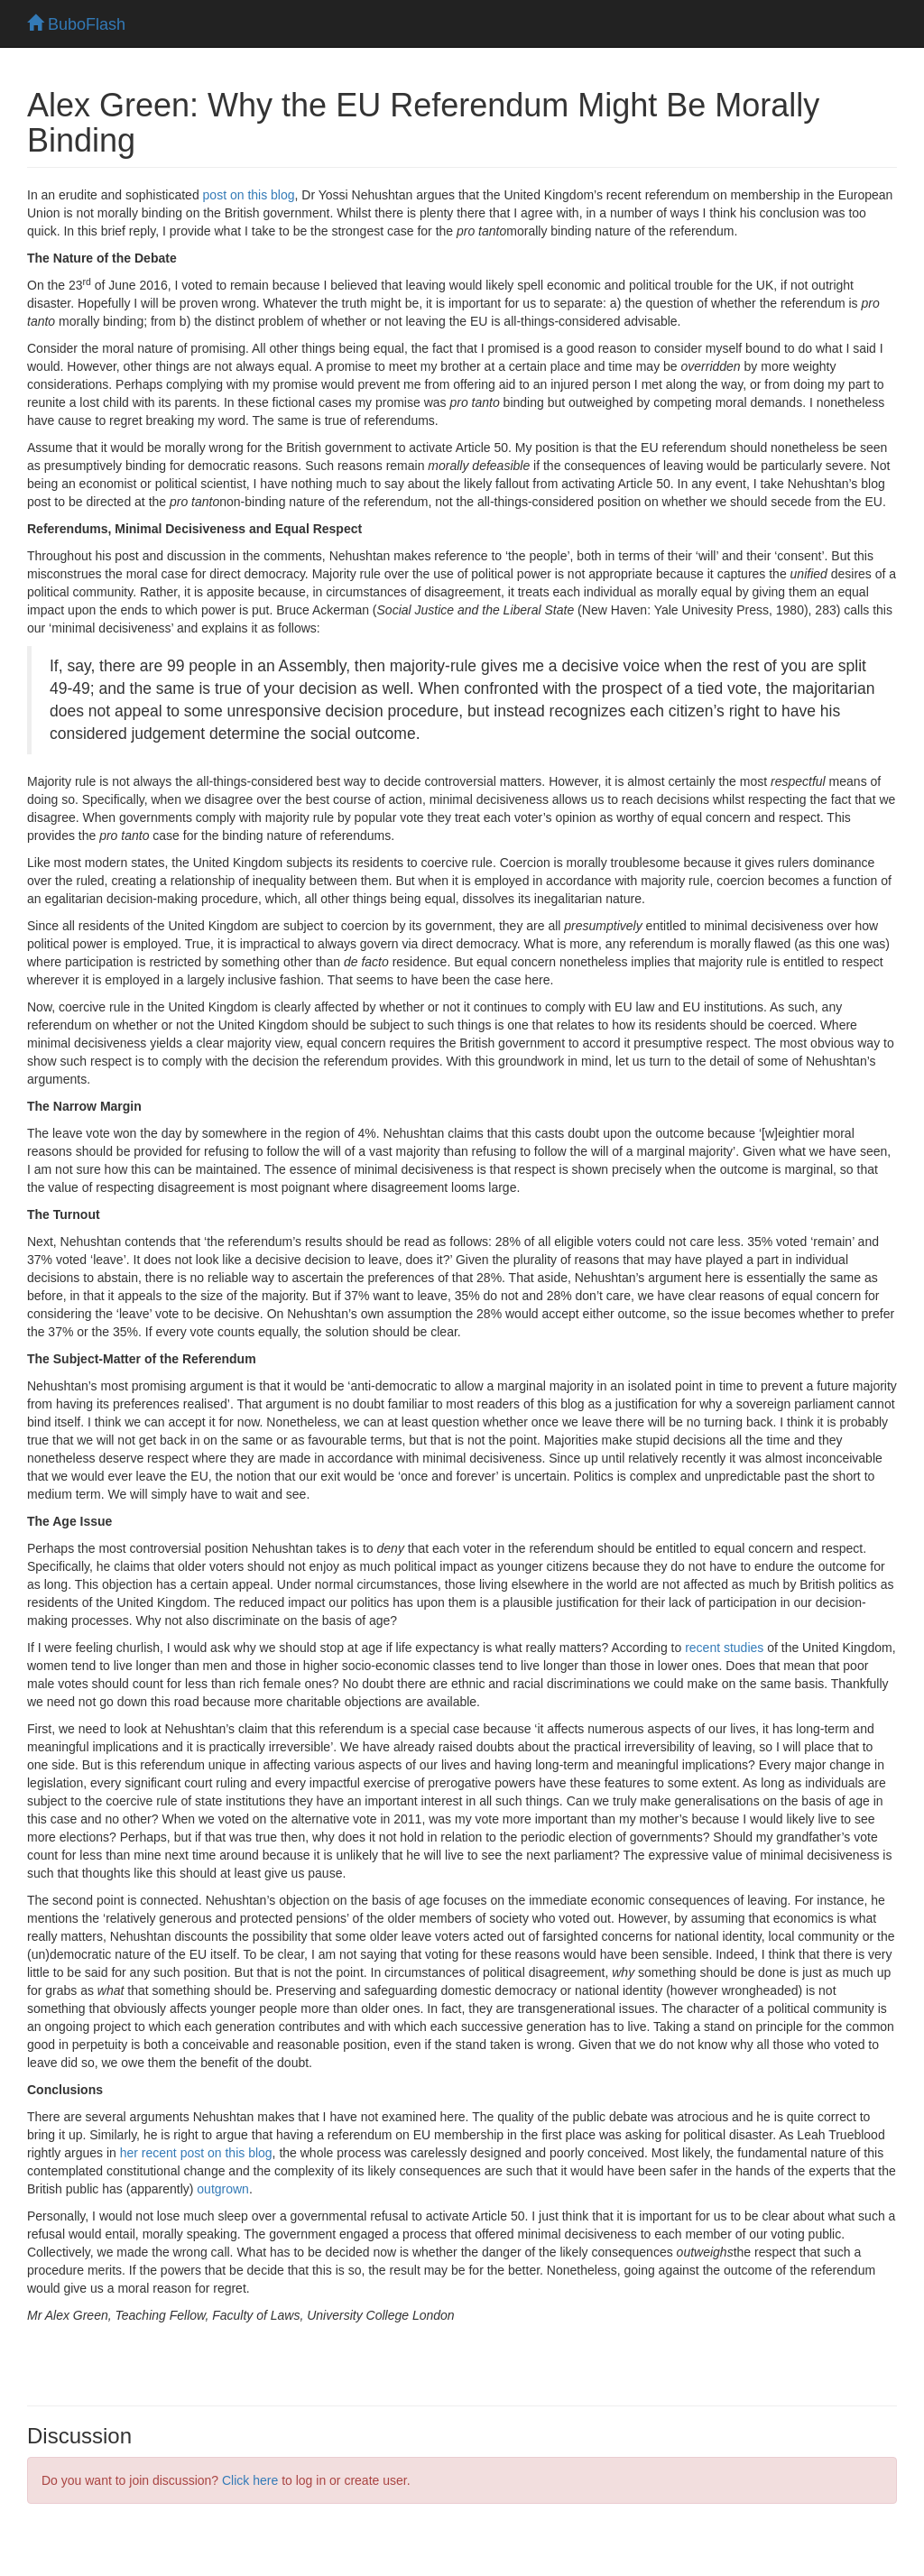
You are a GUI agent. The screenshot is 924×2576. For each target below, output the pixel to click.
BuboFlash (76, 24)
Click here (250, 2480)
